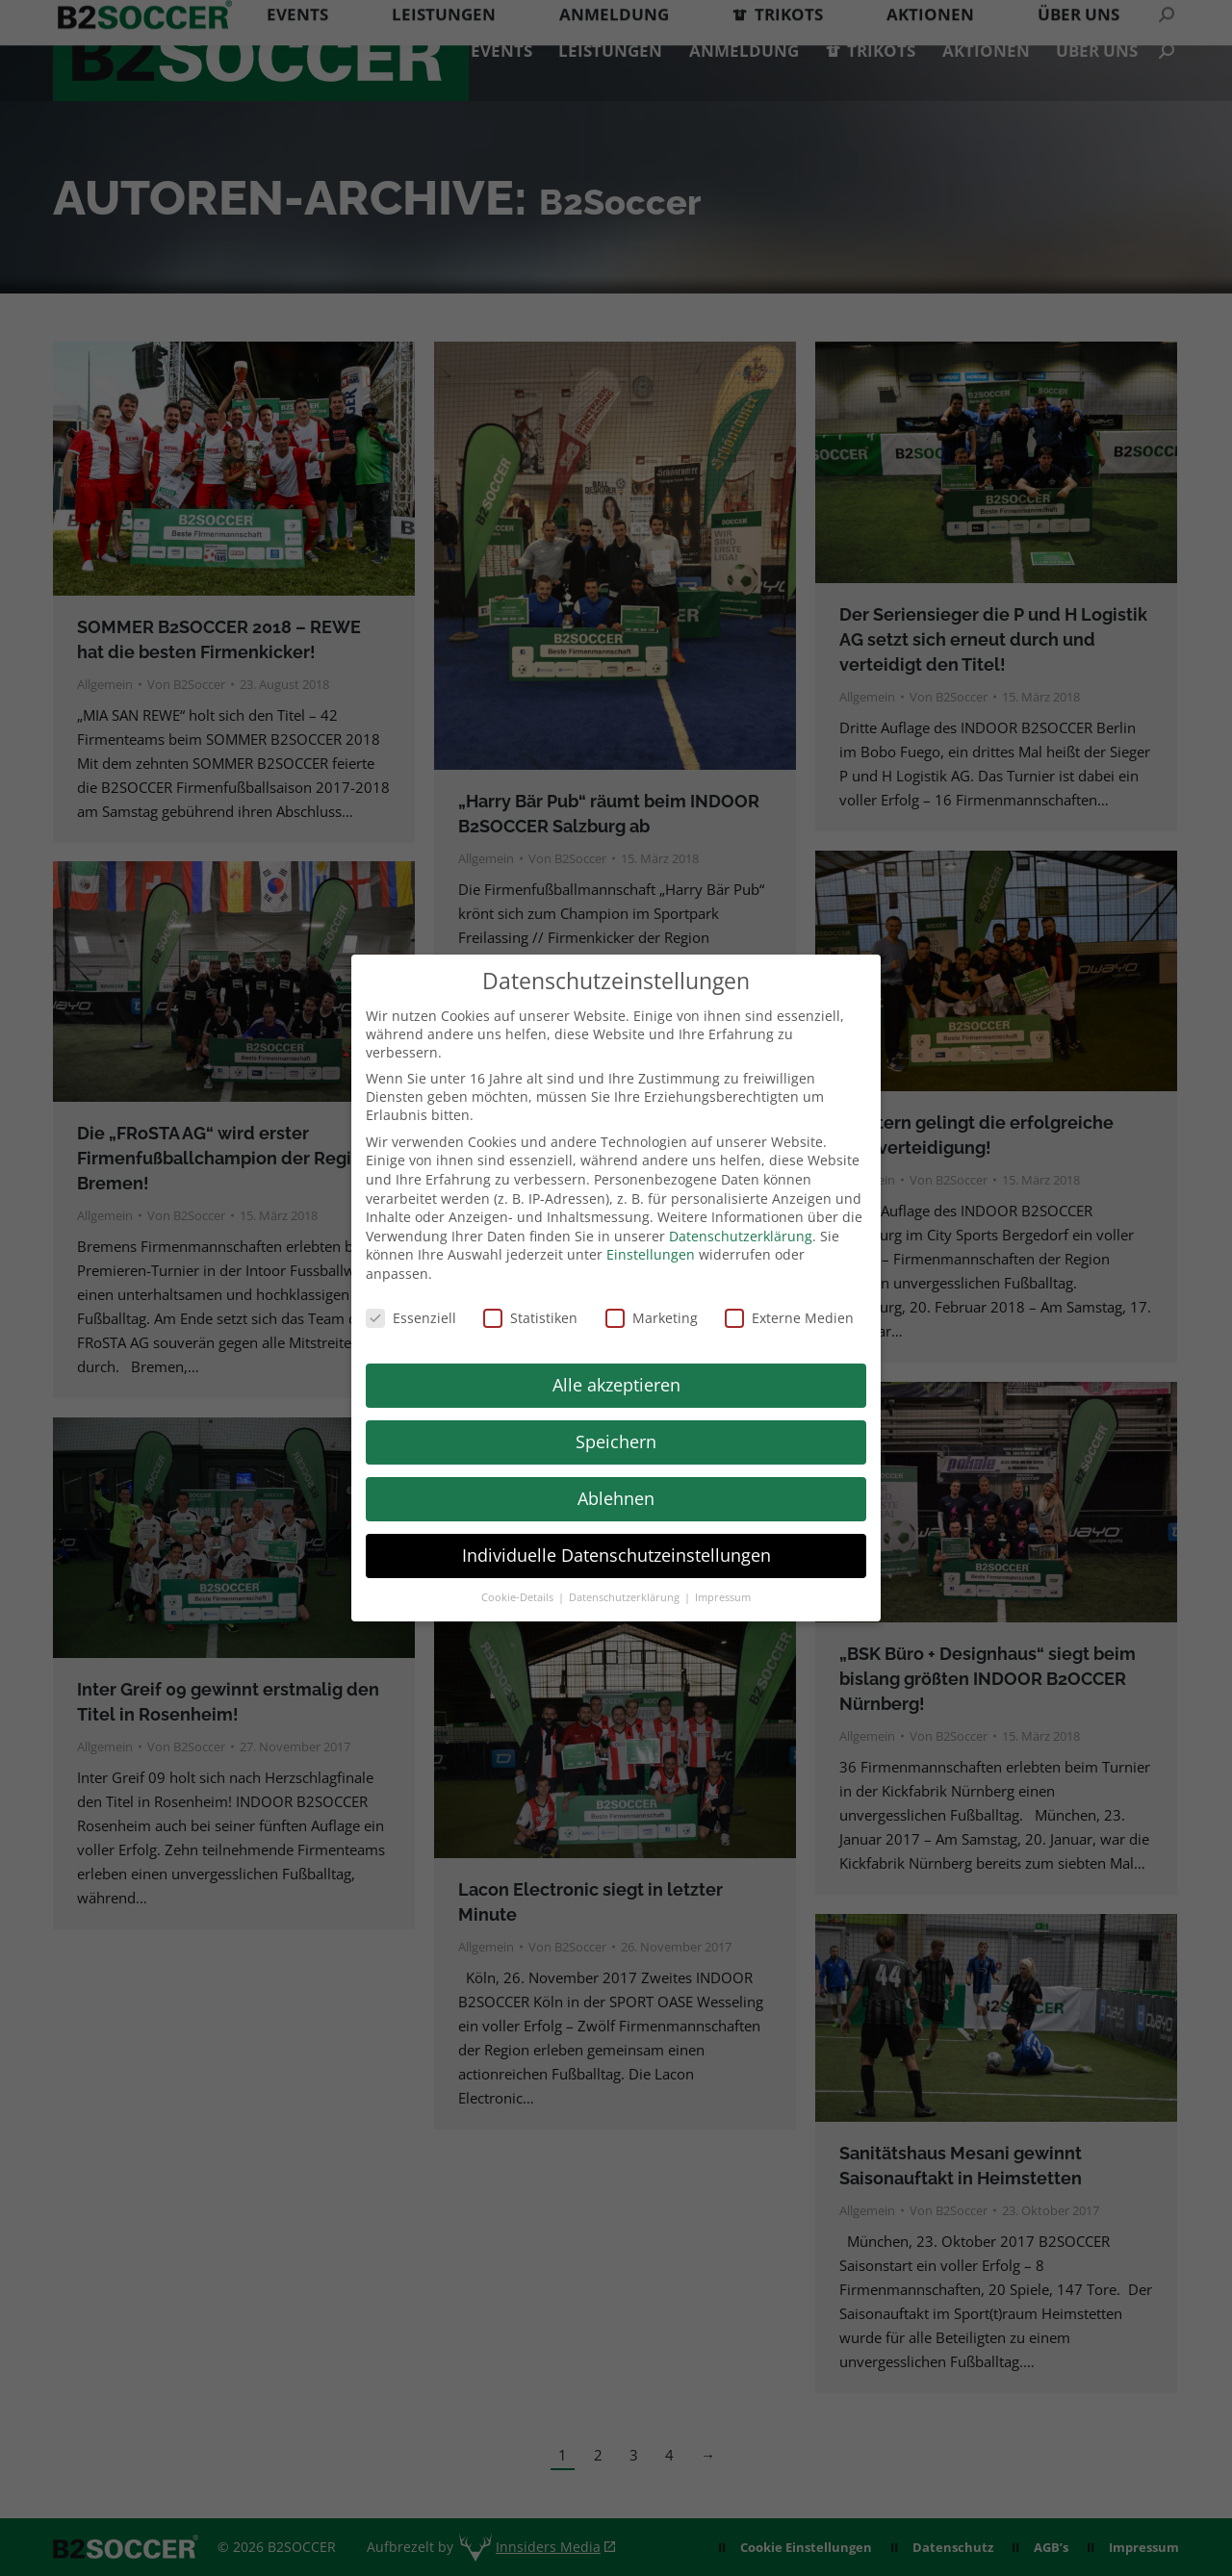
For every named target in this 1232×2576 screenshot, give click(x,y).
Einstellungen (650, 1254)
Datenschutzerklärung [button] (625, 1597)
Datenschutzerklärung (740, 1236)
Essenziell (411, 1318)
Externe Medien (789, 1318)
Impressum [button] (723, 1597)
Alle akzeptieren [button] (616, 1384)
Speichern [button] (616, 1441)
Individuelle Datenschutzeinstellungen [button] (616, 1555)
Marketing (651, 1318)
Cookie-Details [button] (518, 1597)
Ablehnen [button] (616, 1498)
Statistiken (530, 1318)
